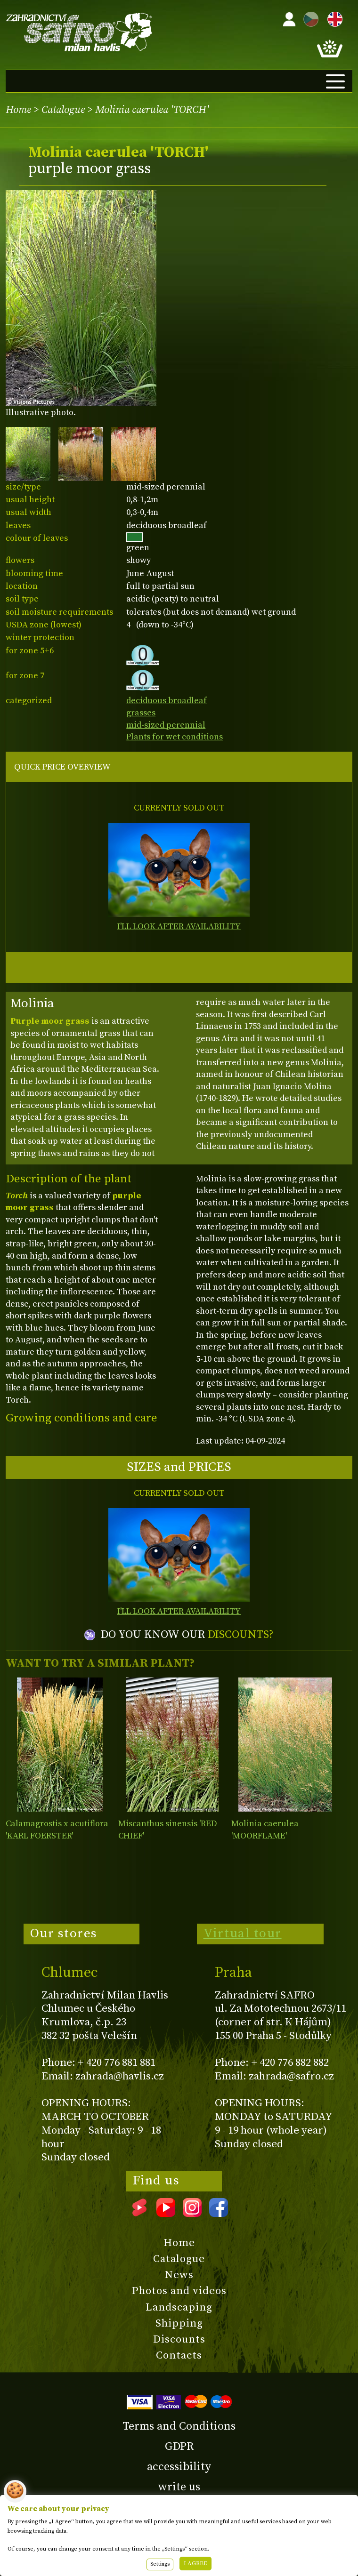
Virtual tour (242, 1934)
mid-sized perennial (165, 725)
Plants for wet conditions (174, 736)
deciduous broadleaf (166, 700)
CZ (308, 17)
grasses (140, 712)
